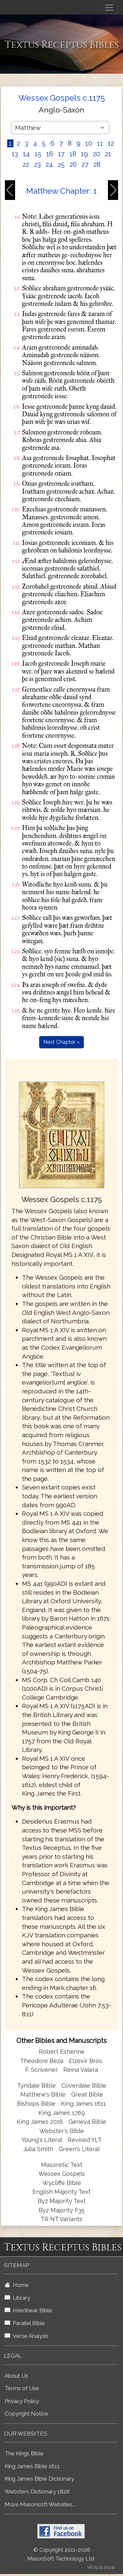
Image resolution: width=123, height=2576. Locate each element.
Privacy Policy (22, 2401)
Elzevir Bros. (86, 2060)
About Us (16, 2375)
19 (84, 154)
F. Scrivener (41, 2069)
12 (111, 143)
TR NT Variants (61, 2219)
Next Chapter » (61, 1042)
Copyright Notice (26, 2413)
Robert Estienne (62, 2051)
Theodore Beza (41, 2060)
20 (96, 154)
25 (61, 164)
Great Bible (87, 2094)
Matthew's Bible (43, 2094)
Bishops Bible (36, 2103)
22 (26, 164)
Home (17, 2285)
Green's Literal (79, 2149)
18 (73, 154)
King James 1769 (61, 2112)
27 (85, 164)
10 (89, 143)
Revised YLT (85, 2139)
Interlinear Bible (28, 2310)
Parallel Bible (25, 2323)
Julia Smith (39, 2149)
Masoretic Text (61, 2164)
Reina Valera (80, 2069)
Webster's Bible (61, 2130)
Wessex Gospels (61, 2173)
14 (26, 154)
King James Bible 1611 (32, 2466)
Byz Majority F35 (62, 2210)
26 (73, 164)
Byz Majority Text (62, 2200)
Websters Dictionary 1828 (37, 2491)
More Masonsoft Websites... (40, 2504)
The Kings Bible (24, 2453)
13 (15, 154)
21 (108, 154)
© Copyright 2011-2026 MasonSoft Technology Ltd (60, 2554)
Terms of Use (22, 2388)
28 (97, 164)
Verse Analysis (27, 2336)
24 (49, 164)
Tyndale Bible (36, 2085)
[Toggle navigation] (109, 7)
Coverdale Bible (83, 2085)
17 (61, 154)
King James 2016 (40, 2121)
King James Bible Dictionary (39, 2478)
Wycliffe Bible (61, 2182)
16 (50, 154)
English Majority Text (61, 2191)
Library (17, 2297)
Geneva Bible (87, 2121)
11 (100, 143)
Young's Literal (43, 2139)
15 (38, 154)
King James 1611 (83, 2103)
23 (37, 164)
